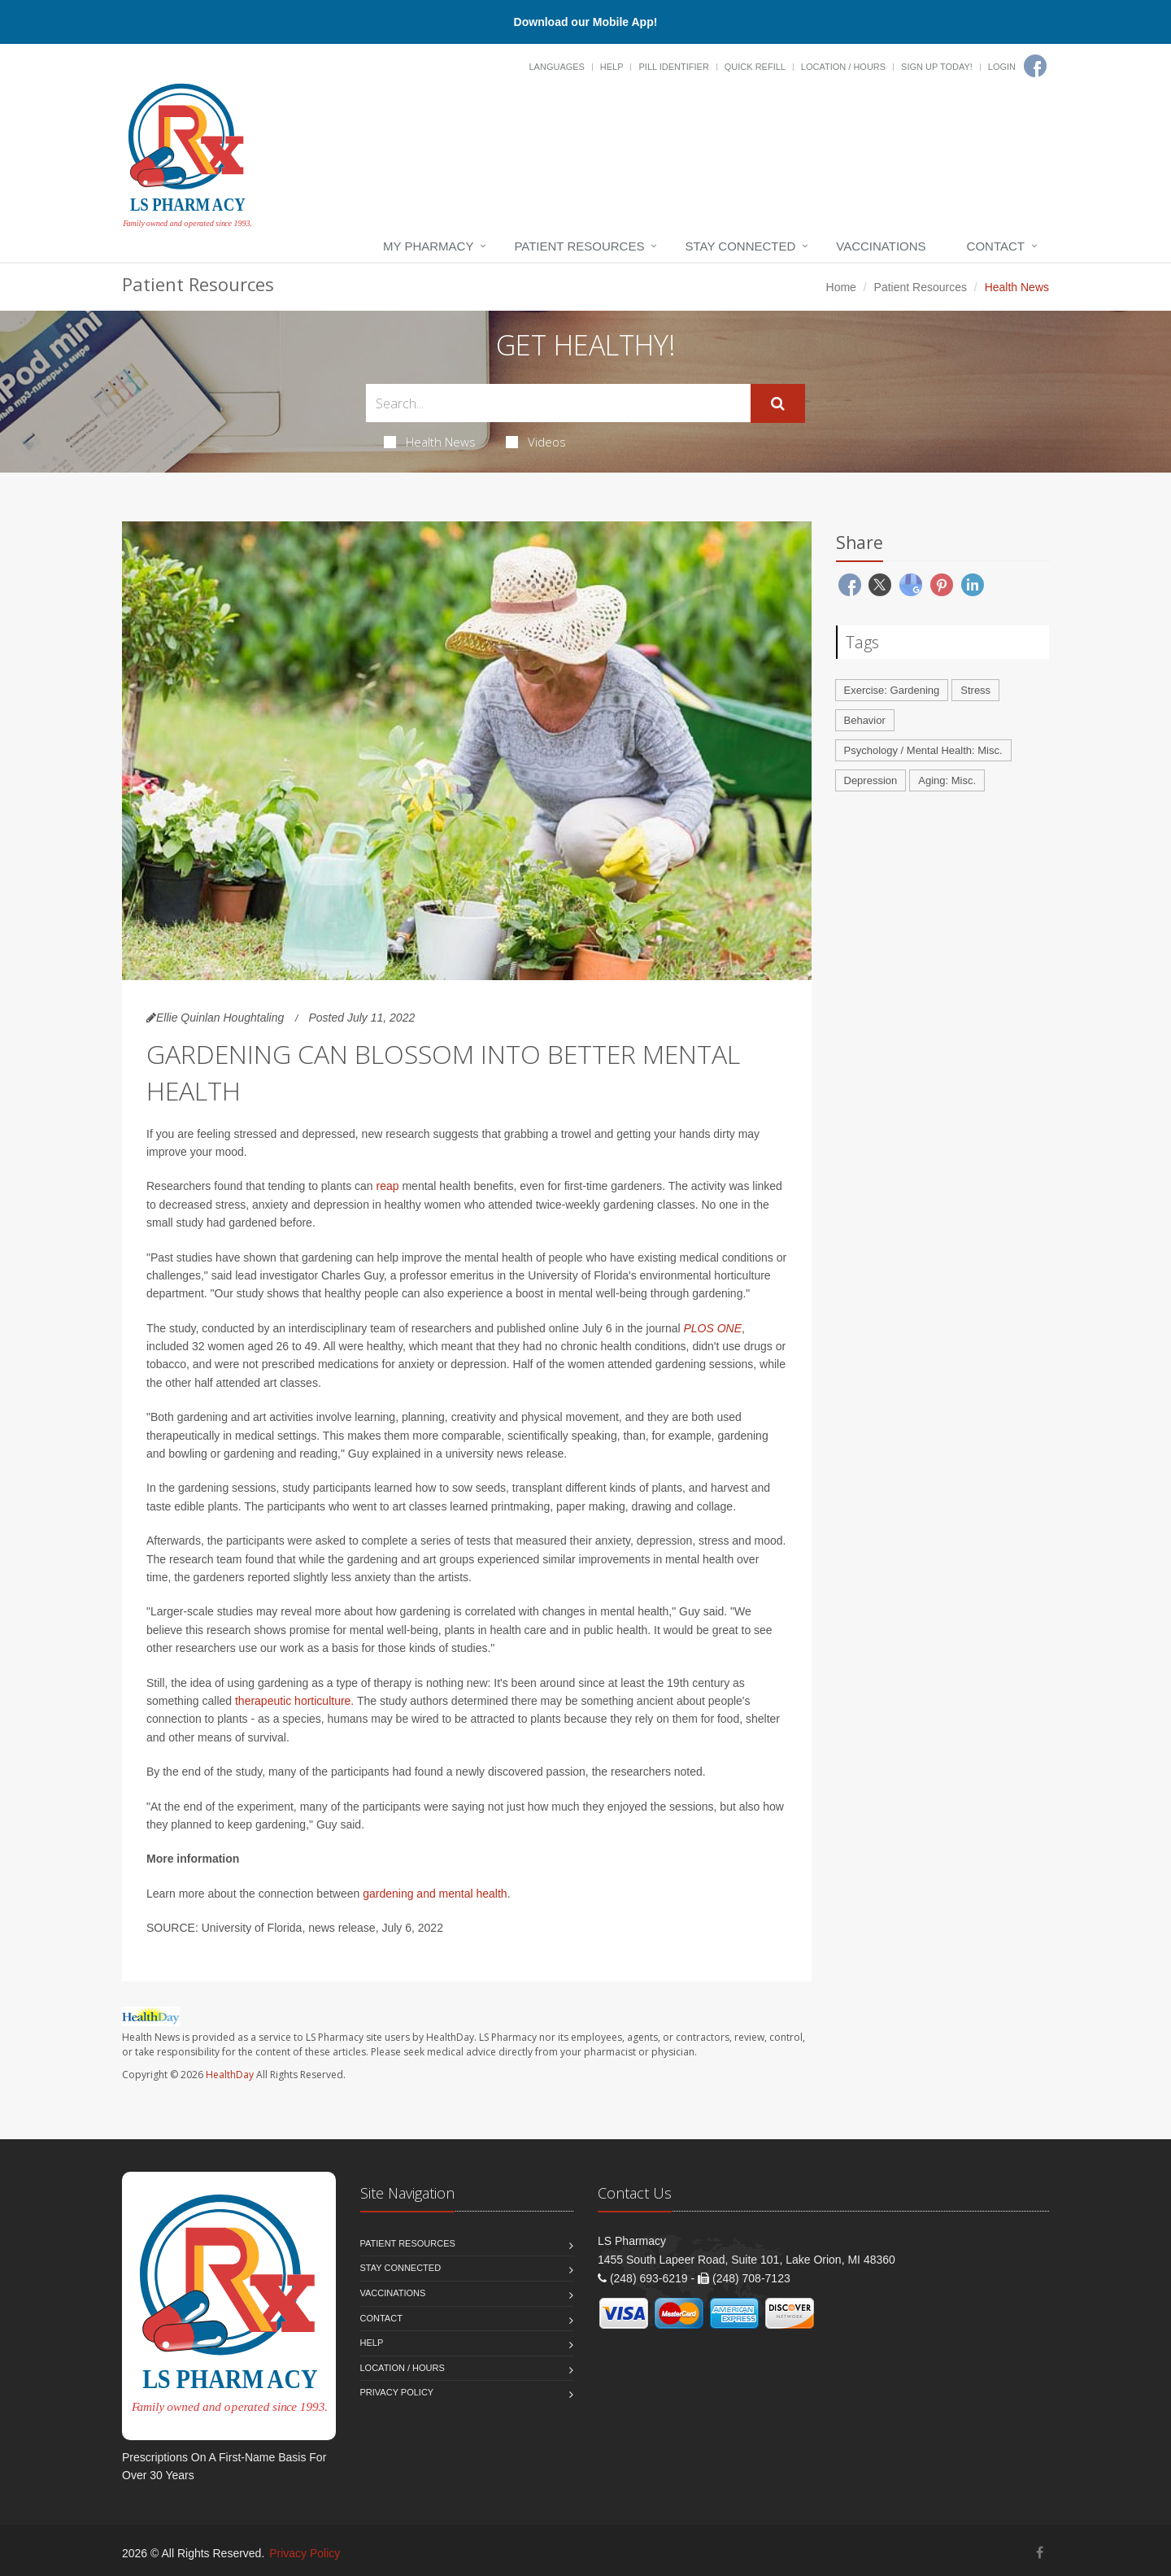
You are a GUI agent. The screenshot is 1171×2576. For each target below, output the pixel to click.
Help (612, 67)
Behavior (865, 720)
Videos (536, 442)
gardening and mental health (435, 1893)
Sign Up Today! (937, 67)
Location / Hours (843, 67)
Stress (975, 690)
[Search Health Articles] (558, 403)
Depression (871, 780)
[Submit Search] (778, 403)
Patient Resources (579, 246)
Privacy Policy (397, 2392)
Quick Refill (755, 67)
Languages (556, 67)
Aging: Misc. (947, 780)
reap (388, 1185)
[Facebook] (1035, 65)
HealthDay (230, 2074)
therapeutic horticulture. (294, 1700)
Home (841, 287)
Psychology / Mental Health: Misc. (923, 750)
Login (1002, 67)
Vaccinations (880, 246)
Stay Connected (740, 246)
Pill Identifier (673, 67)
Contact (996, 246)
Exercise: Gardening (892, 690)
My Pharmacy (428, 246)
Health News (430, 442)
